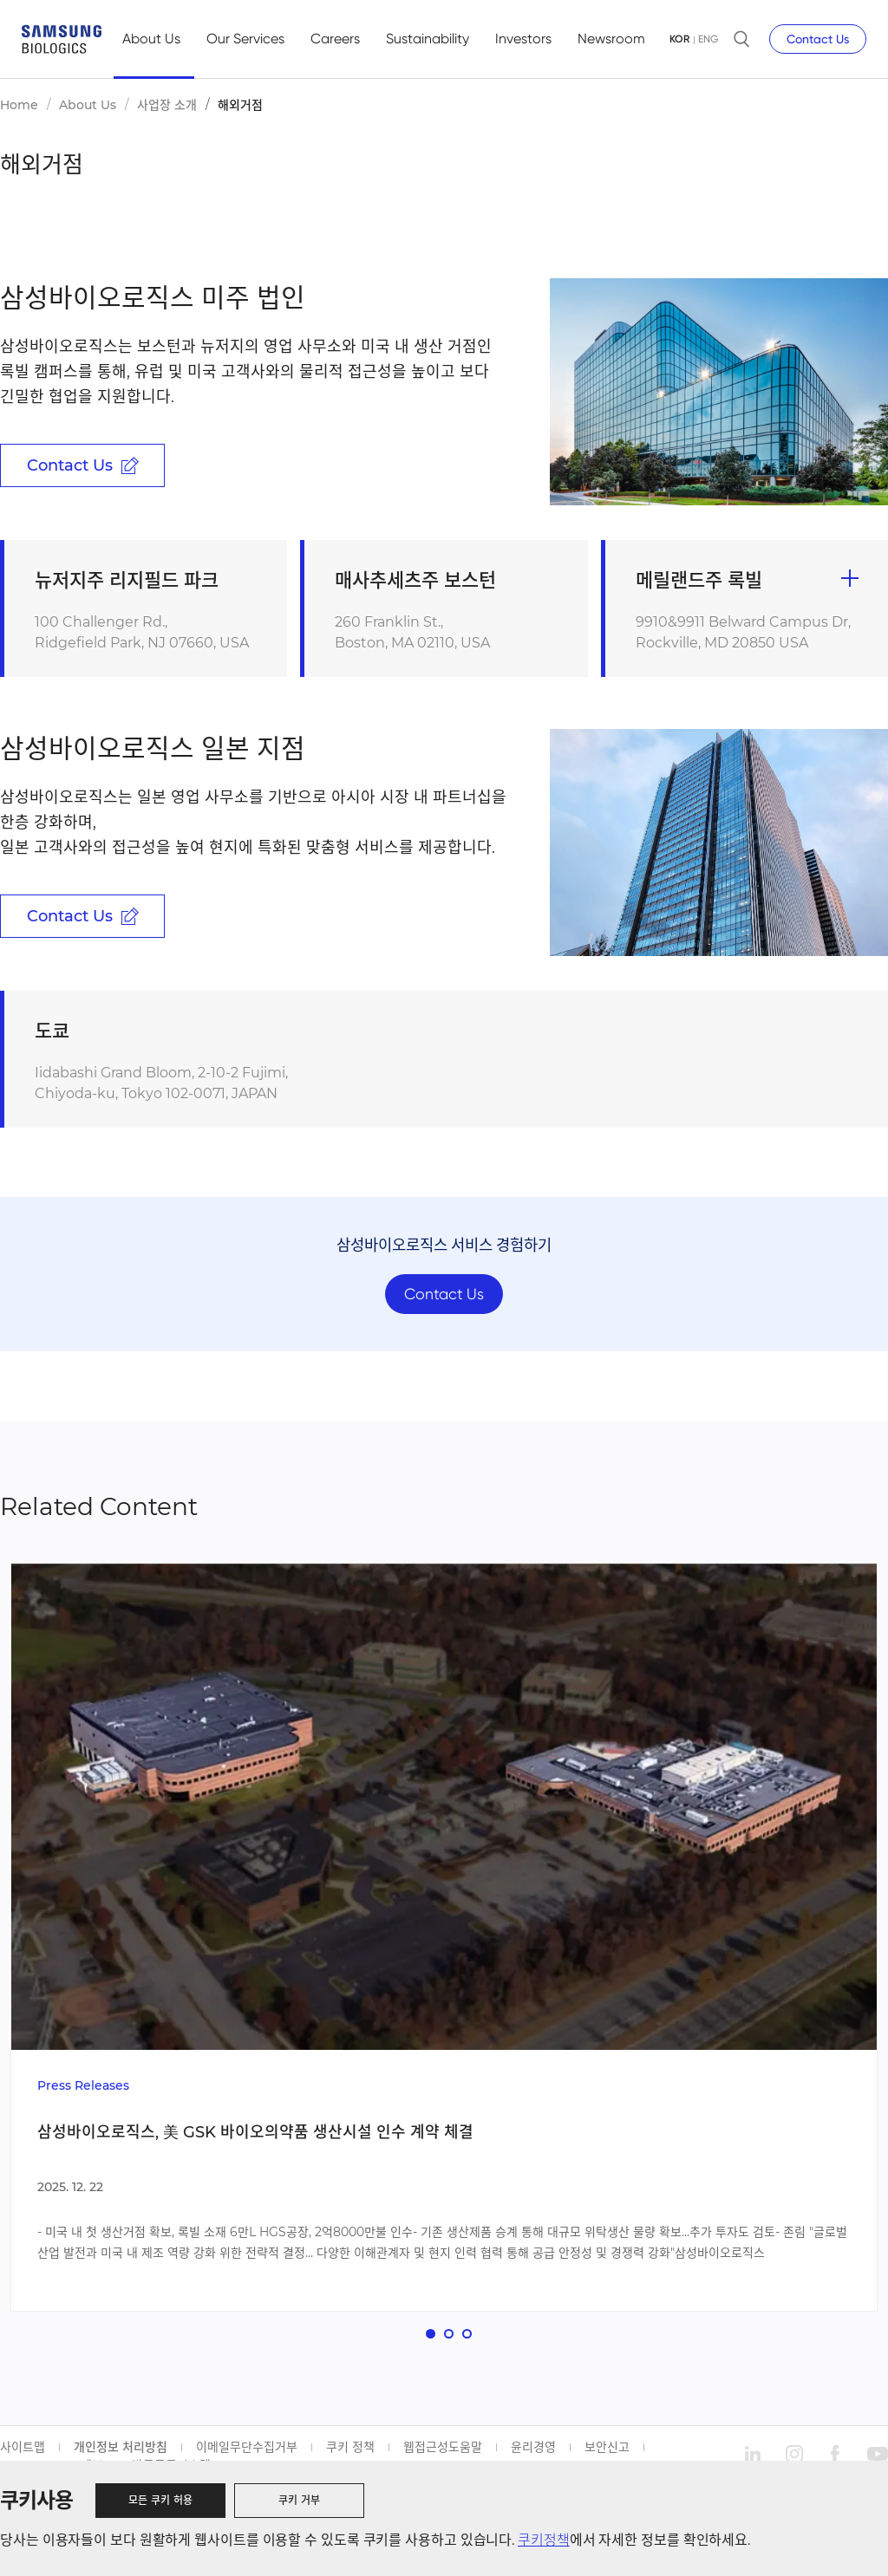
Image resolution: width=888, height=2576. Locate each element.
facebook (836, 2457)
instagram (794, 2457)
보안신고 (607, 2450)
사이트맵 (22, 2450)
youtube (877, 2457)
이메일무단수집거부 (246, 2450)
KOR (679, 39)
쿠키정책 (544, 2540)
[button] (430, 2337)
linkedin (752, 2457)
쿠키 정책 (350, 2450)
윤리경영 (533, 2450)
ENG (708, 39)
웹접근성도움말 (442, 2450)
